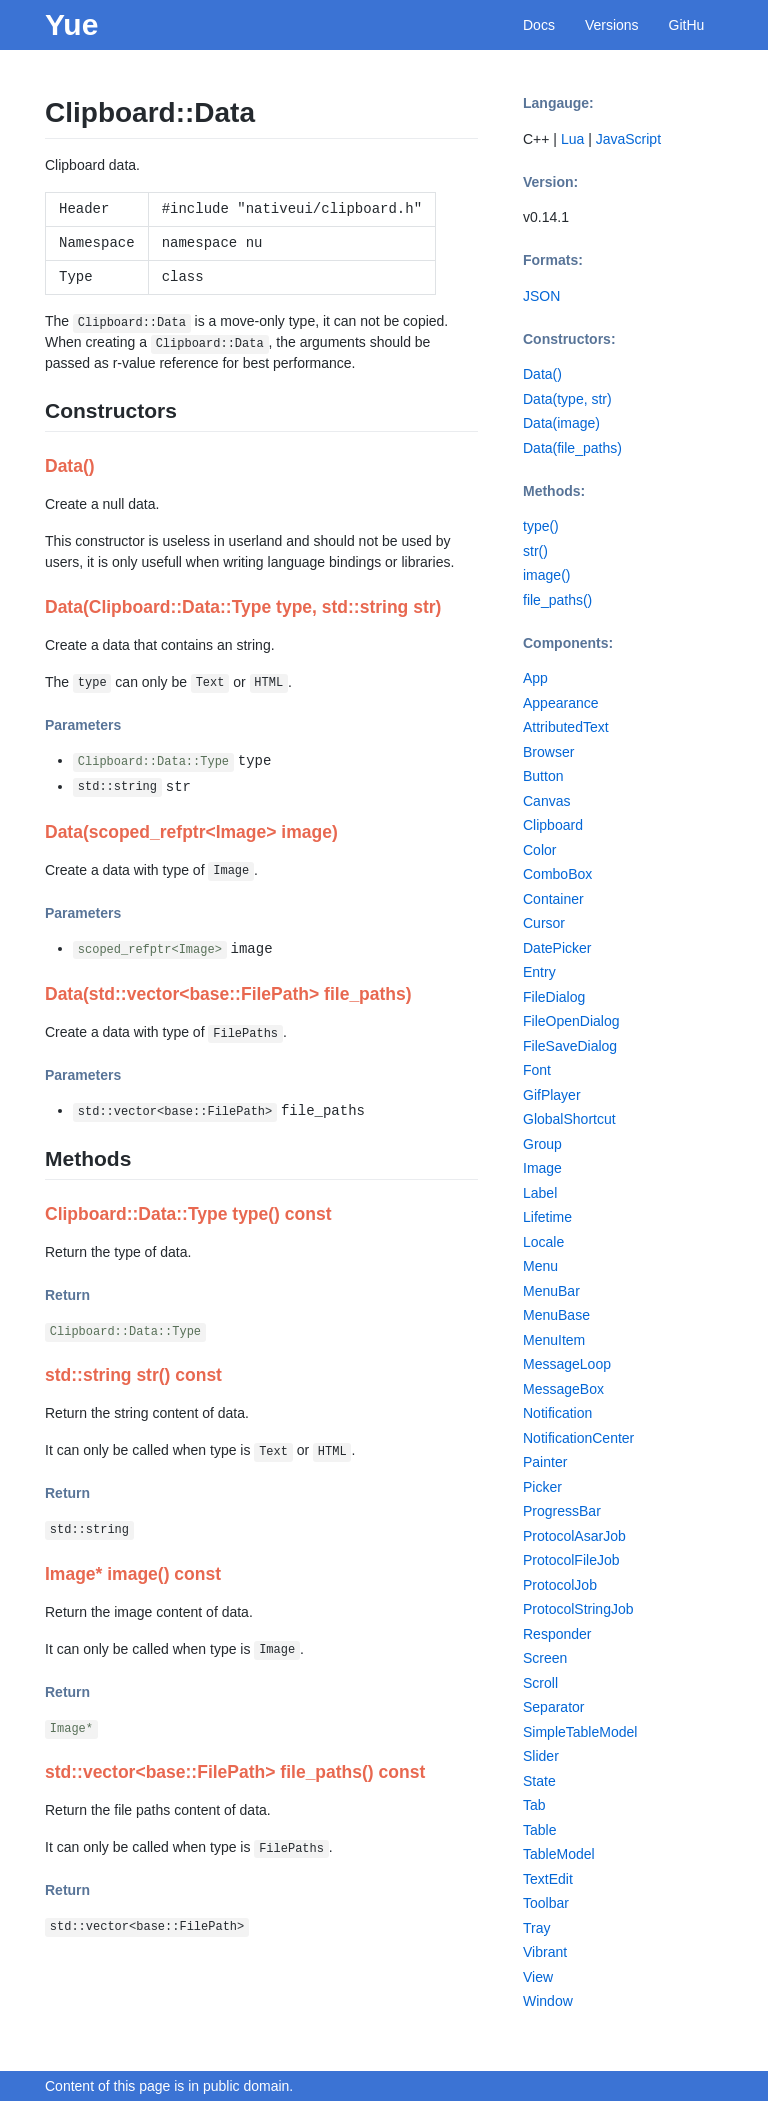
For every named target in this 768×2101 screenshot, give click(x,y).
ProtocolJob (560, 1585)
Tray (536, 1928)
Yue (71, 24)
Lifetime (547, 1217)
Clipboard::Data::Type (153, 762)
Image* (71, 1729)
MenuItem (554, 1340)
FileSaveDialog (570, 1046)
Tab (534, 1805)
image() (546, 575)
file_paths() (557, 600)
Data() (542, 374)
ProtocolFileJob (571, 1560)
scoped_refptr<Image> (150, 950)
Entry (539, 972)
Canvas (546, 801)
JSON (541, 296)
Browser (548, 752)
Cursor (544, 923)
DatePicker (557, 948)
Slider (541, 1756)
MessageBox (563, 1389)
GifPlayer (552, 1095)
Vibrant (545, 1952)
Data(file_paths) (572, 448)
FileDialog (554, 997)
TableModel (559, 1854)
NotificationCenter (578, 1438)
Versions (612, 25)
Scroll (540, 1683)
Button (543, 776)
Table (539, 1830)
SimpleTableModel (580, 1732)
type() (541, 526)
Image (542, 1168)
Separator (553, 1707)
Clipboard (553, 825)
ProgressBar (562, 1511)
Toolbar (546, 1903)
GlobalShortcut (569, 1119)
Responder (557, 1634)
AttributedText (566, 727)
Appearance (561, 703)
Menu (540, 1266)
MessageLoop (567, 1364)
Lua (572, 139)
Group (542, 1144)
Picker (542, 1487)
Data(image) (561, 423)
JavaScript (628, 139)
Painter (545, 1462)
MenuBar (551, 1291)
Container (553, 899)
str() (535, 551)
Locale (543, 1242)
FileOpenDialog (571, 1021)
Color (539, 850)
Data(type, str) (567, 399)
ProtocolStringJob (578, 1609)
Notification (557, 1413)
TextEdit (548, 1879)
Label (540, 1193)
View (538, 1977)
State (539, 1781)
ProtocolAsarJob (574, 1536)
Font (537, 1070)
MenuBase (556, 1315)
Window (548, 2001)
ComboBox (557, 874)
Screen (545, 1658)
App (535, 678)
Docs (539, 25)
